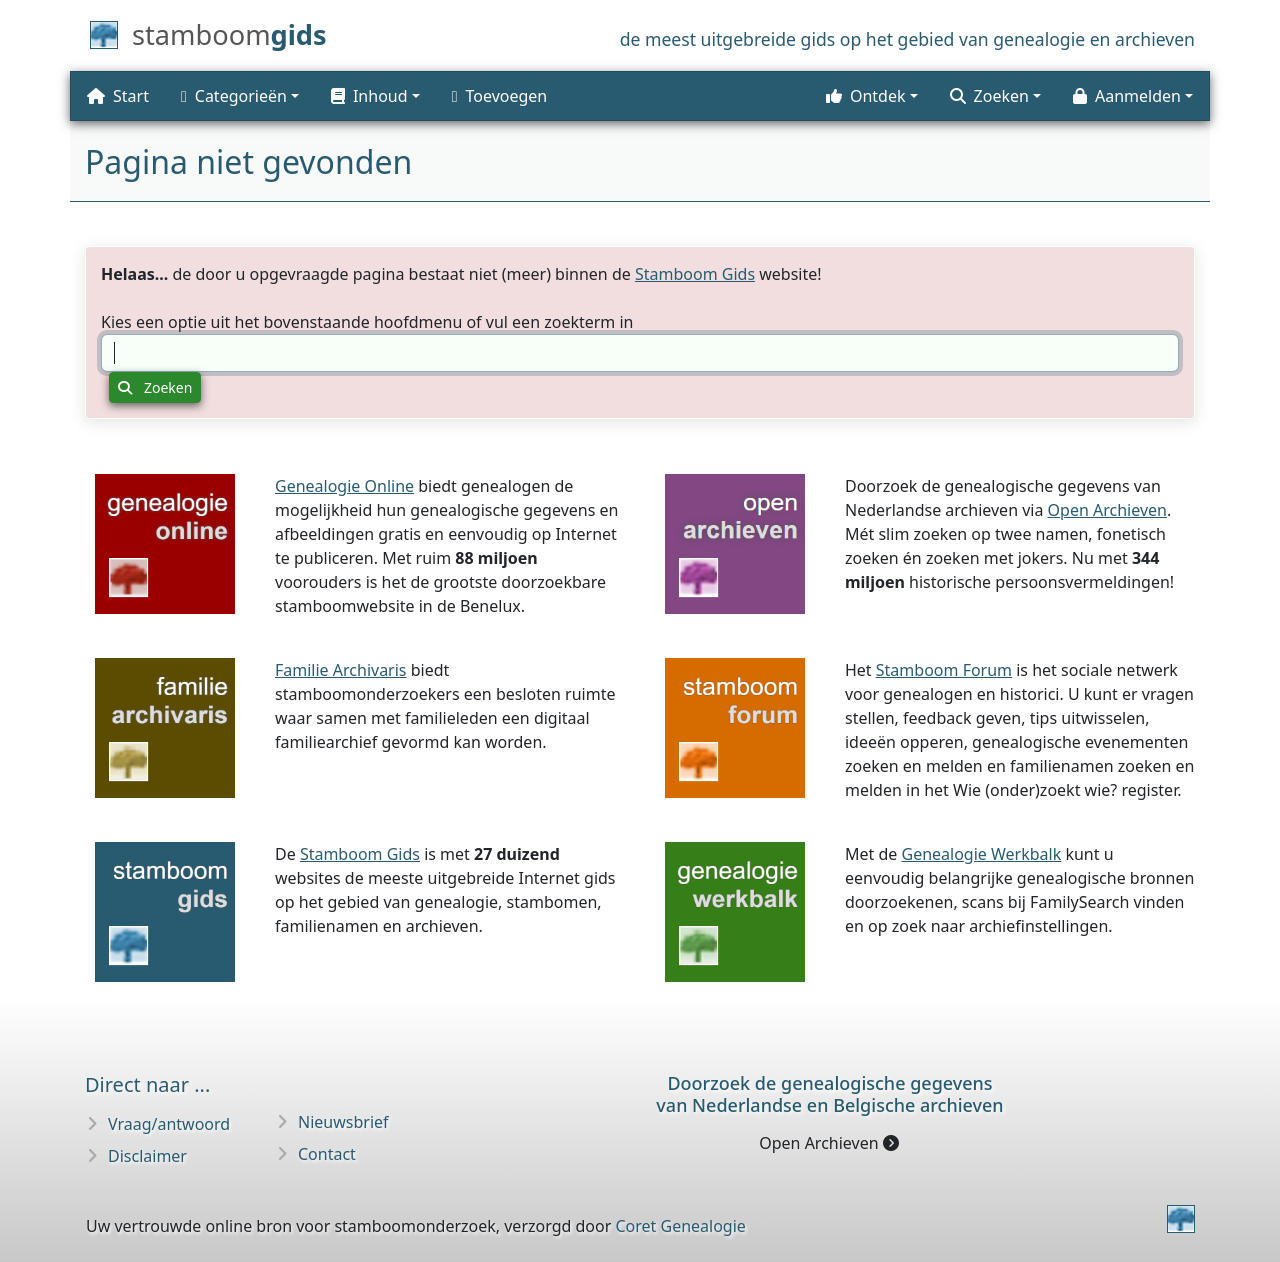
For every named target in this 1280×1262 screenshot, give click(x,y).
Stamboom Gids (695, 274)
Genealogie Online (344, 486)
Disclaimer (147, 1156)
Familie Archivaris (341, 670)
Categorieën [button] (234, 96)
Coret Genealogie (680, 1226)
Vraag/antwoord (169, 1124)
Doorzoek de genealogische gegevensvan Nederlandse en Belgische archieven (829, 1094)
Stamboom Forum (944, 670)
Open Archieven (1107, 510)
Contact (327, 1154)
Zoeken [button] (989, 96)
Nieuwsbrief (343, 1122)
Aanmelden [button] (1127, 96)
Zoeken (155, 387)
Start (118, 96)
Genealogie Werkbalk (981, 854)
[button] (375, 96)
